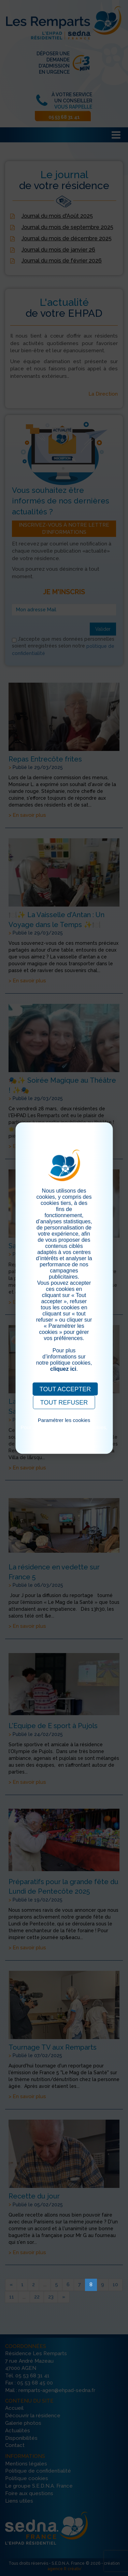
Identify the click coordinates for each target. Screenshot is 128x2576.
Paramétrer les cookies (64, 1420)
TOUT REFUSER (64, 1402)
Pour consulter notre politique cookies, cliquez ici (63, 1430)
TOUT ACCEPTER (65, 1389)
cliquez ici (63, 1369)
